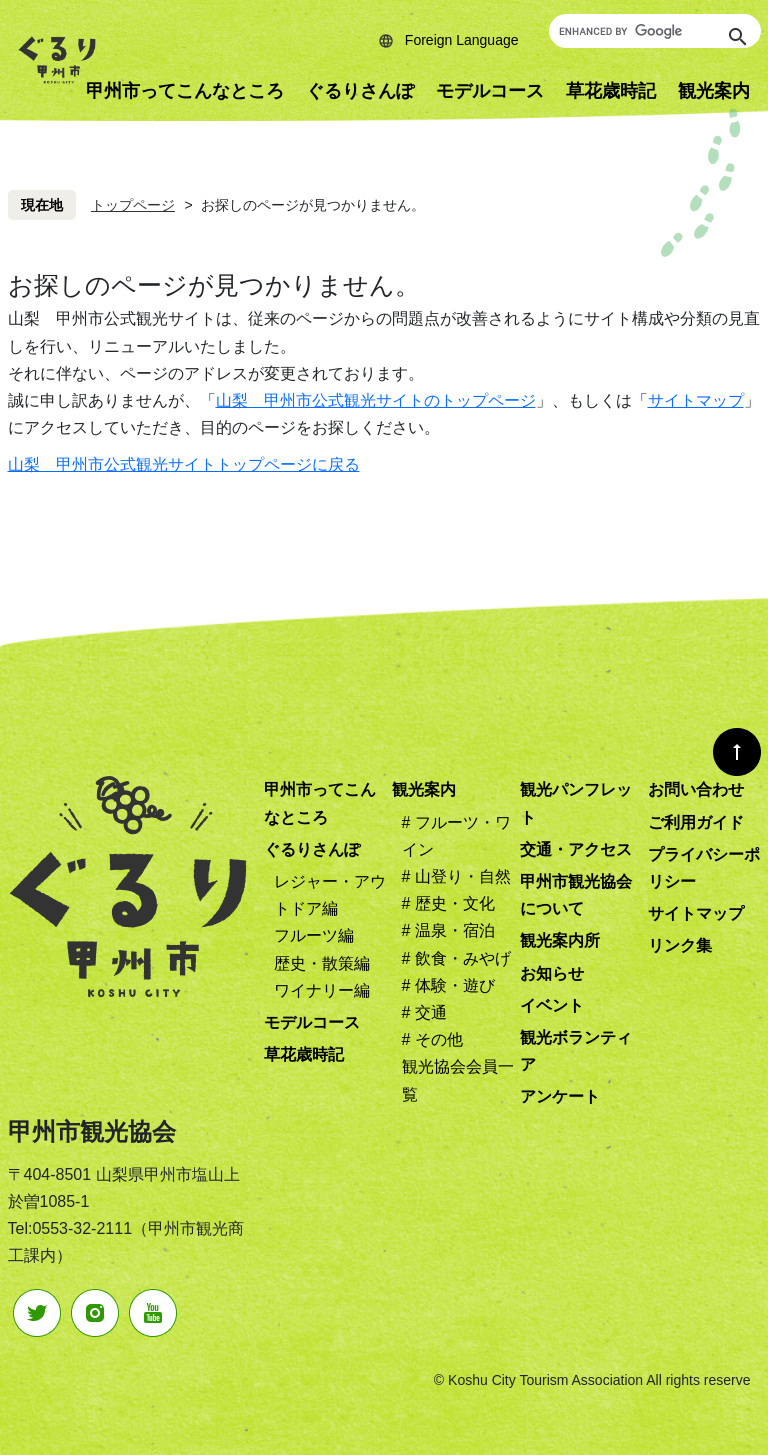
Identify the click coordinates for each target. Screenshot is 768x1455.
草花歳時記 (611, 91)
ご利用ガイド (696, 822)
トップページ (133, 205)
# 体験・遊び (448, 985)
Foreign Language (462, 40)
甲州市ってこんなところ (185, 91)
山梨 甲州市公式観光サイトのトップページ (376, 400)
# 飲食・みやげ (456, 958)
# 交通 (424, 1012)
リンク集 (680, 945)
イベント (552, 1005)
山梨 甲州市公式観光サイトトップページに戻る (184, 464)
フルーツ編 (314, 935)
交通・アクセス (576, 849)
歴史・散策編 (322, 963)
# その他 (432, 1039)
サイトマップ (696, 400)
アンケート (560, 1096)
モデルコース (490, 91)
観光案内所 (560, 940)
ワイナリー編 (322, 990)
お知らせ (552, 973)
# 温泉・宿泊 (448, 930)
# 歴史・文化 (448, 903)
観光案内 (424, 789)
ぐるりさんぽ (360, 91)
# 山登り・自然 (456, 876)
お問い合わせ (696, 789)
